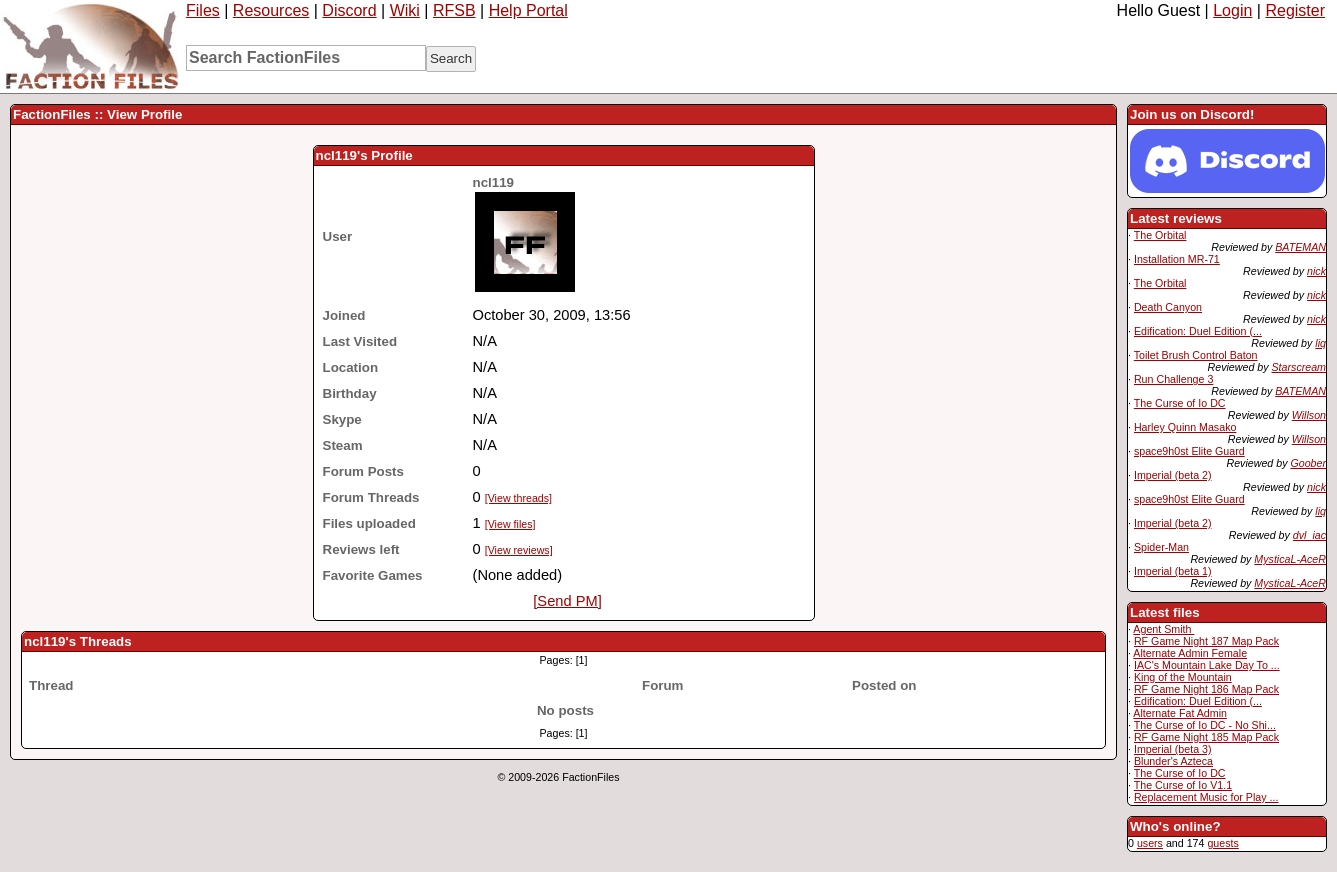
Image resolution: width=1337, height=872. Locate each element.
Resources (271, 10)
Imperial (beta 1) (1173, 571)
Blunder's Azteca (1173, 761)
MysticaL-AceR (1290, 559)
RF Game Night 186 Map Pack (1206, 689)
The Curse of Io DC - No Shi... (1205, 725)
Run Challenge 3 (1173, 379)
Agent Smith (1163, 629)
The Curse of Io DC (1180, 403)
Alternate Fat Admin (1180, 713)
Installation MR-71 (1177, 259)
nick (1316, 271)
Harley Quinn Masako (1185, 427)
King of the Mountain (1183, 677)
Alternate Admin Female (1190, 653)
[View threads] (518, 498)
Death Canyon (1168, 307)
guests (1222, 843)
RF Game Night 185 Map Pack (1206, 737)
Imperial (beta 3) (1173, 749)
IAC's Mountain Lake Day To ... (1207, 665)
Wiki (405, 10)
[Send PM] (567, 601)
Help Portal (528, 10)
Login (1232, 10)
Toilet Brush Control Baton (1196, 355)
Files (203, 10)
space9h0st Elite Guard (1189, 451)
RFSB (454, 10)
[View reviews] (519, 550)
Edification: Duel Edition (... (1198, 331)
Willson (1309, 415)
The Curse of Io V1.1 (1183, 785)
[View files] (510, 524)
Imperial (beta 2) (1173, 475)
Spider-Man (1161, 547)
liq (1320, 343)
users (1150, 843)
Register (1295, 10)
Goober (1308, 463)
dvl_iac (1309, 535)
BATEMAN (1300, 247)
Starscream (1299, 367)
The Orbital (1160, 235)
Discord (349, 10)
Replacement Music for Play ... (1206, 797)
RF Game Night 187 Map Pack (1206, 641)
